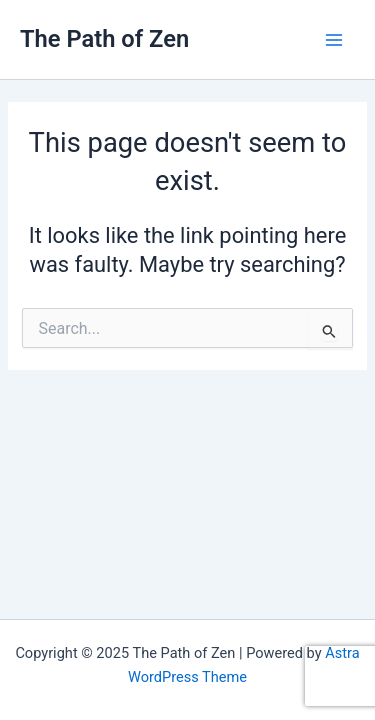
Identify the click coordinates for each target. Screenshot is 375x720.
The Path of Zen (104, 39)
